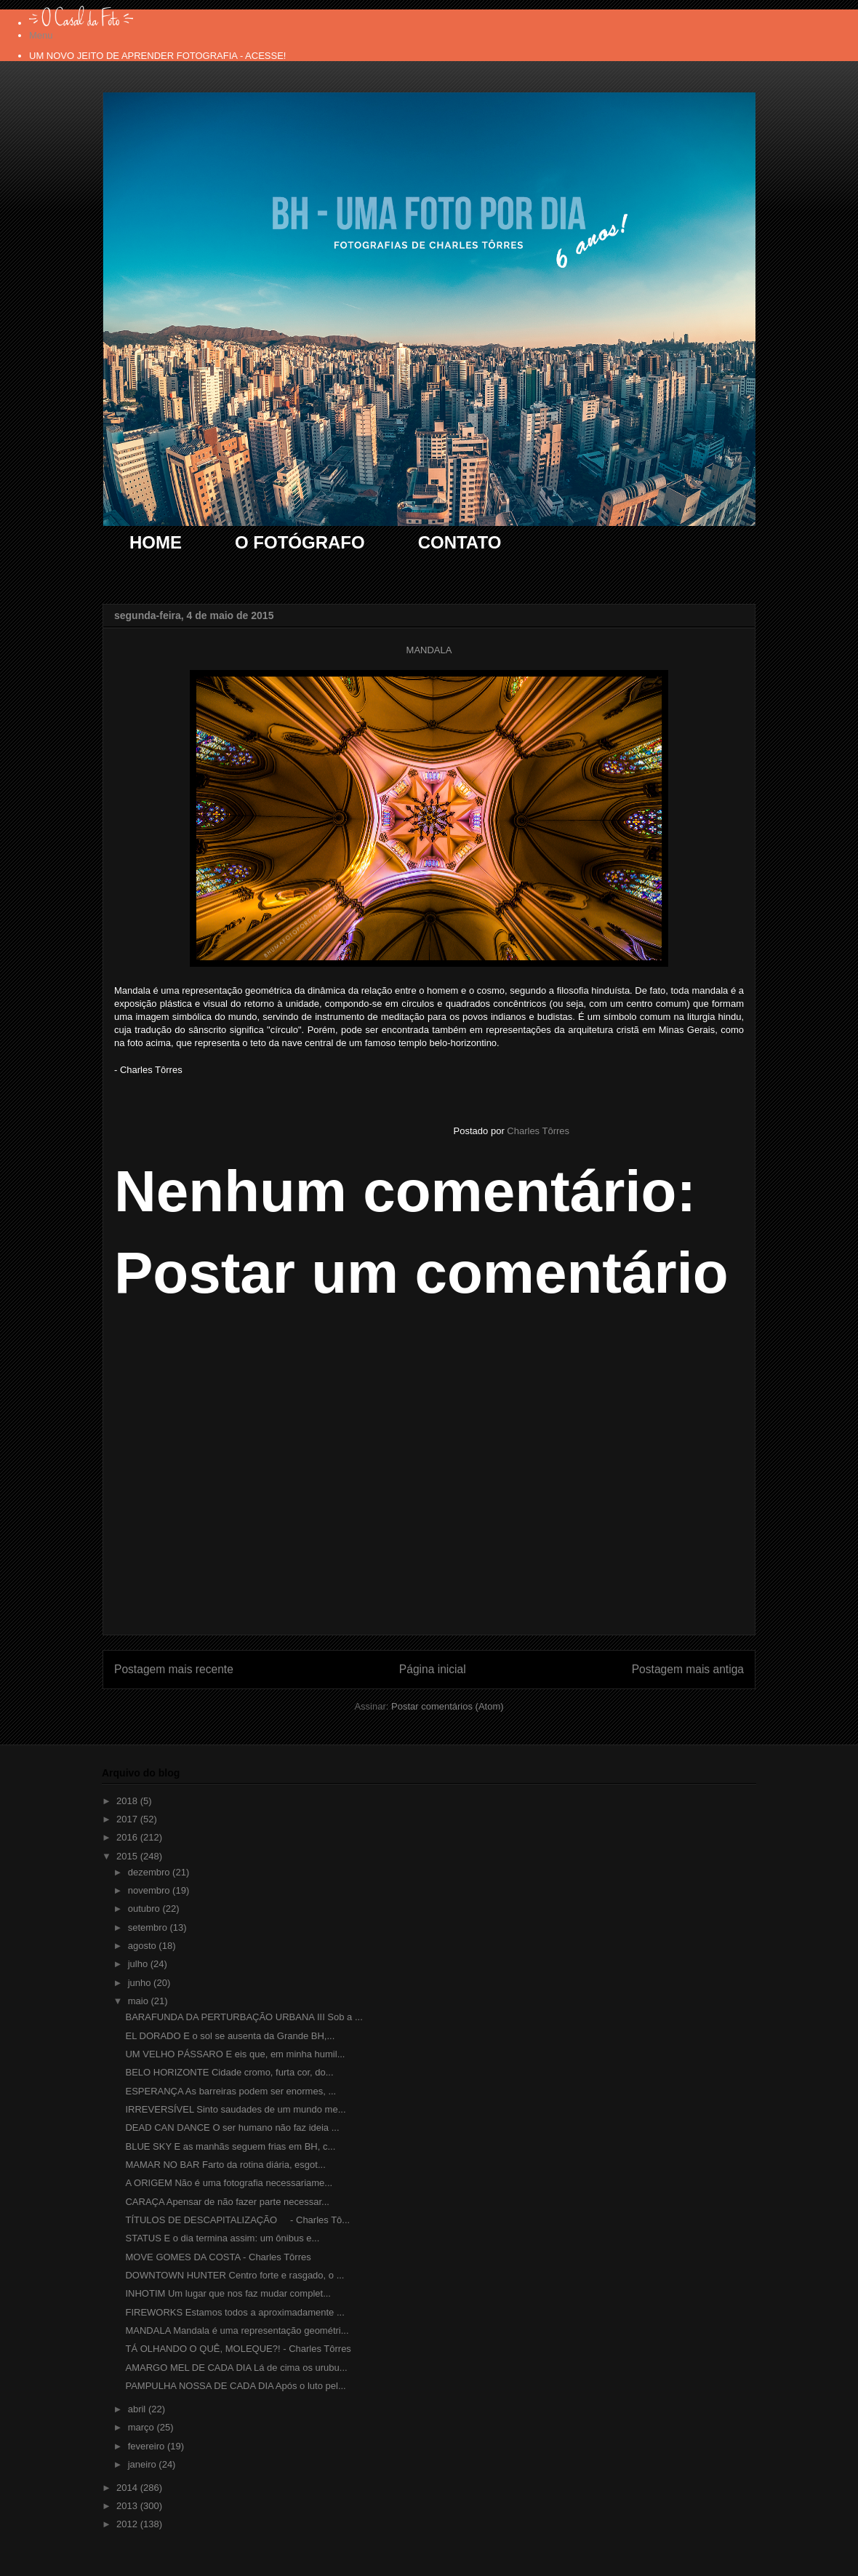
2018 (128, 1800)
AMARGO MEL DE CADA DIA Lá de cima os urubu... (236, 2367)
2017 (128, 1819)
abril (138, 2409)
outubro (145, 1908)
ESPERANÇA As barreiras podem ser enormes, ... (230, 2091)
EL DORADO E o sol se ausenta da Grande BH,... (229, 2035)
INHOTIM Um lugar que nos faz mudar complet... (227, 2293)
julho (139, 1963)
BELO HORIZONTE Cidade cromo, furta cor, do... (229, 2072)
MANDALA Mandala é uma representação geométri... (236, 2330)
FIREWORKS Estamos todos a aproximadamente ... (234, 2312)
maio (139, 2000)
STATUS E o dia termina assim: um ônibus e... (222, 2238)
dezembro (150, 1872)
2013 (128, 2505)
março (142, 2427)
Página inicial (432, 1669)
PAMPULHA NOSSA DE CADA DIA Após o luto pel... (235, 2385)
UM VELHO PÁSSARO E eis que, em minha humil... (235, 2054)
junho (140, 1982)
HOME (155, 542)
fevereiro (147, 2446)
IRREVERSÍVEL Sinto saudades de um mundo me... (235, 2109)
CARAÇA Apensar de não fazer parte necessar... (227, 2201)
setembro (149, 1927)
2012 (128, 2524)
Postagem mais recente (173, 1669)
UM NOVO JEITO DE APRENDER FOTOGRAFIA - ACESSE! (157, 55)
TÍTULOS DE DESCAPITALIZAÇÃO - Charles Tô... (237, 2219)
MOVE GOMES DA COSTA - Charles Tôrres (217, 2257)
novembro (150, 1890)
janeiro (143, 2464)
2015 (128, 1856)
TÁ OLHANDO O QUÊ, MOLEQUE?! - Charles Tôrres (237, 2348)
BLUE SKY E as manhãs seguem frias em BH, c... (230, 2146)
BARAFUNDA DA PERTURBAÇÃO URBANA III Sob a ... (243, 2016)
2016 (128, 1837)
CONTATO (460, 542)
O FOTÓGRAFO (300, 542)
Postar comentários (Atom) (447, 1706)
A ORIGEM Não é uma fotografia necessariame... (228, 2182)
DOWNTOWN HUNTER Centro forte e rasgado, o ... (234, 2275)
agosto (143, 1945)
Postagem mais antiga (688, 1669)
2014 (128, 2487)
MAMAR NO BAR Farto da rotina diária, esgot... (225, 2164)
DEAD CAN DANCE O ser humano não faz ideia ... (232, 2127)
